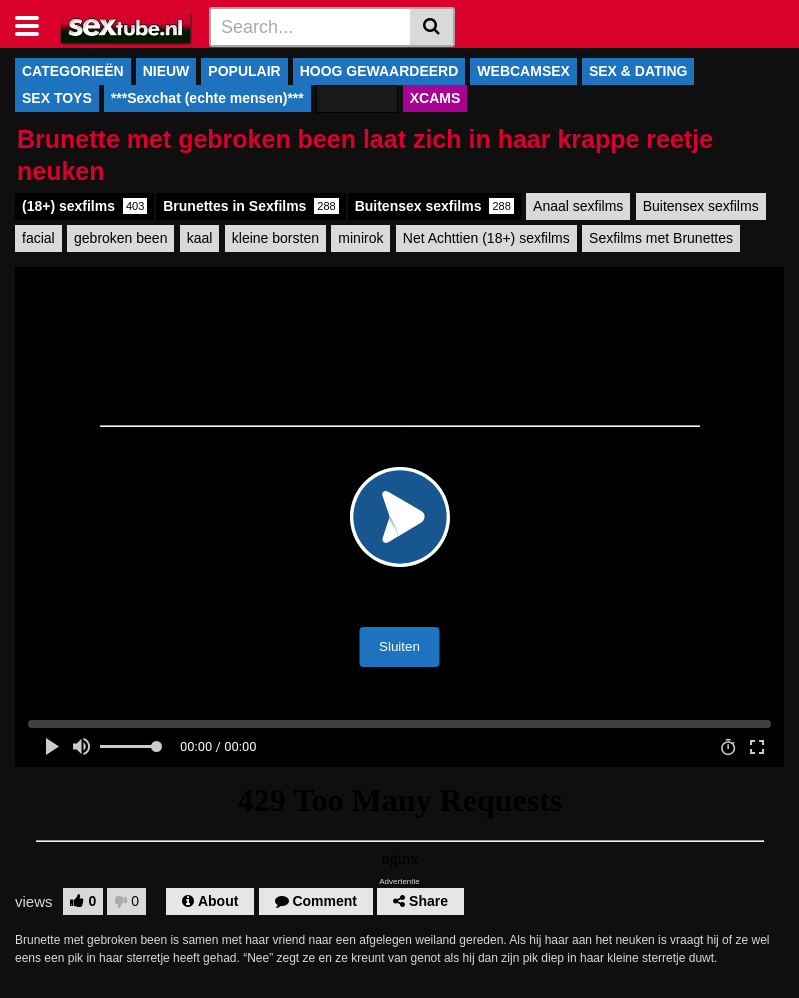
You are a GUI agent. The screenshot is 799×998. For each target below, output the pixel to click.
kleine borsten (275, 238)
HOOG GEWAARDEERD (379, 71)
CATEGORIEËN (73, 71)
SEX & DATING (638, 71)
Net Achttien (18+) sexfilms (486, 238)
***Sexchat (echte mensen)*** (207, 98)
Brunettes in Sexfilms (250, 206)
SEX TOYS (57, 98)
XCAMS (435, 98)
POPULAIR (244, 71)
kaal (200, 238)
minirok (360, 238)
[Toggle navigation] (34, 24)
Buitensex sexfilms (434, 206)
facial (38, 238)
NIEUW (166, 71)
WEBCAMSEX (523, 71)
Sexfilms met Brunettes (661, 238)
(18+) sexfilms (84, 206)
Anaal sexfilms (578, 206)
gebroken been (120, 238)
